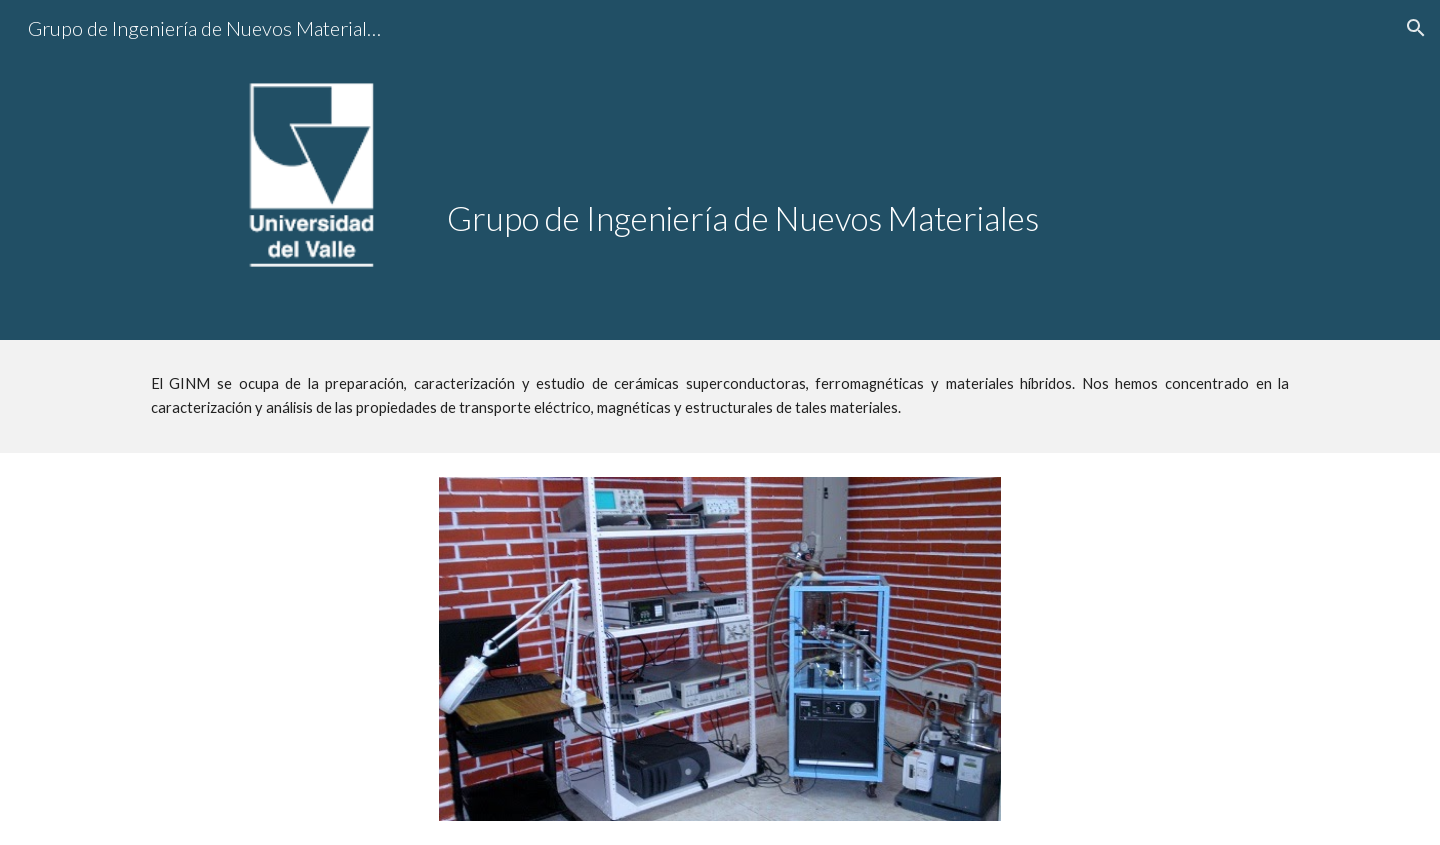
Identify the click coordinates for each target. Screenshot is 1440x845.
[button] (1416, 28)
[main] (868, 157)
